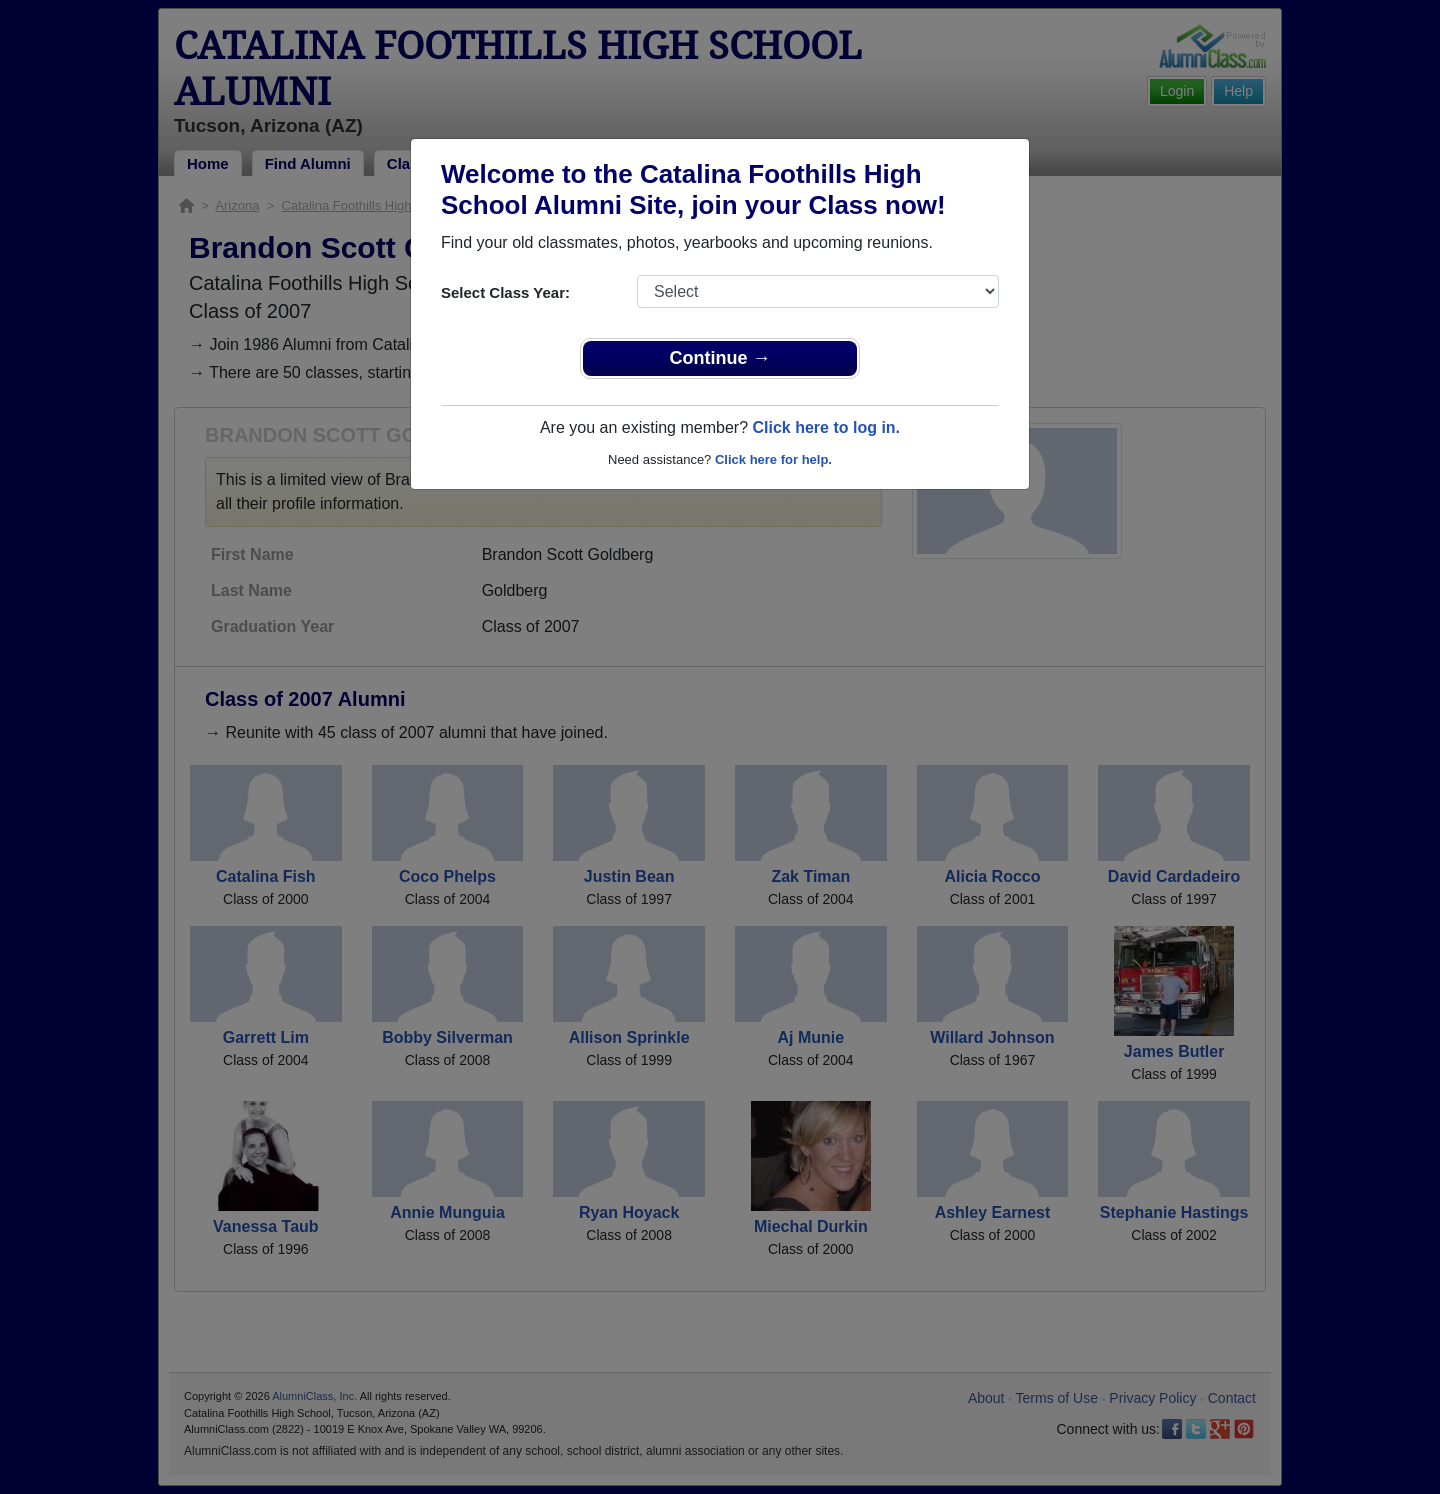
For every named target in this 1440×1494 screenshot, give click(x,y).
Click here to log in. (826, 427)
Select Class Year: (505, 292)
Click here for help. (773, 459)
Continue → (720, 358)
